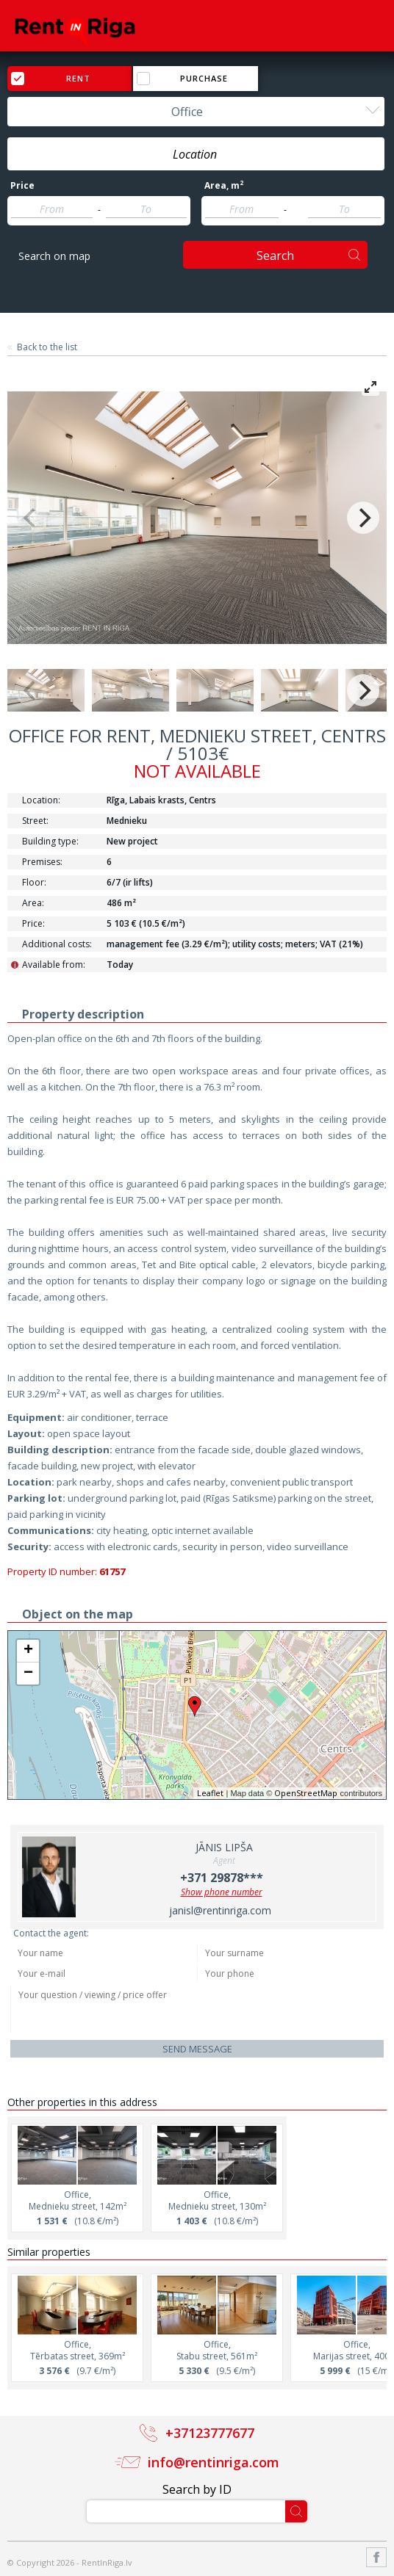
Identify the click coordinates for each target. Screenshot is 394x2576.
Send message (197, 2048)
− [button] (28, 1674)
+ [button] (28, 1651)
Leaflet (210, 1792)
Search (275, 255)
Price (22, 185)
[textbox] (196, 154)
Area (223, 185)
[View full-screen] (370, 387)
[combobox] (195, 111)
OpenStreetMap (305, 1792)
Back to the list (47, 347)
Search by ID (197, 2489)
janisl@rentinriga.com (220, 1910)
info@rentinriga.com (213, 2462)
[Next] (363, 518)
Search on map (54, 256)
